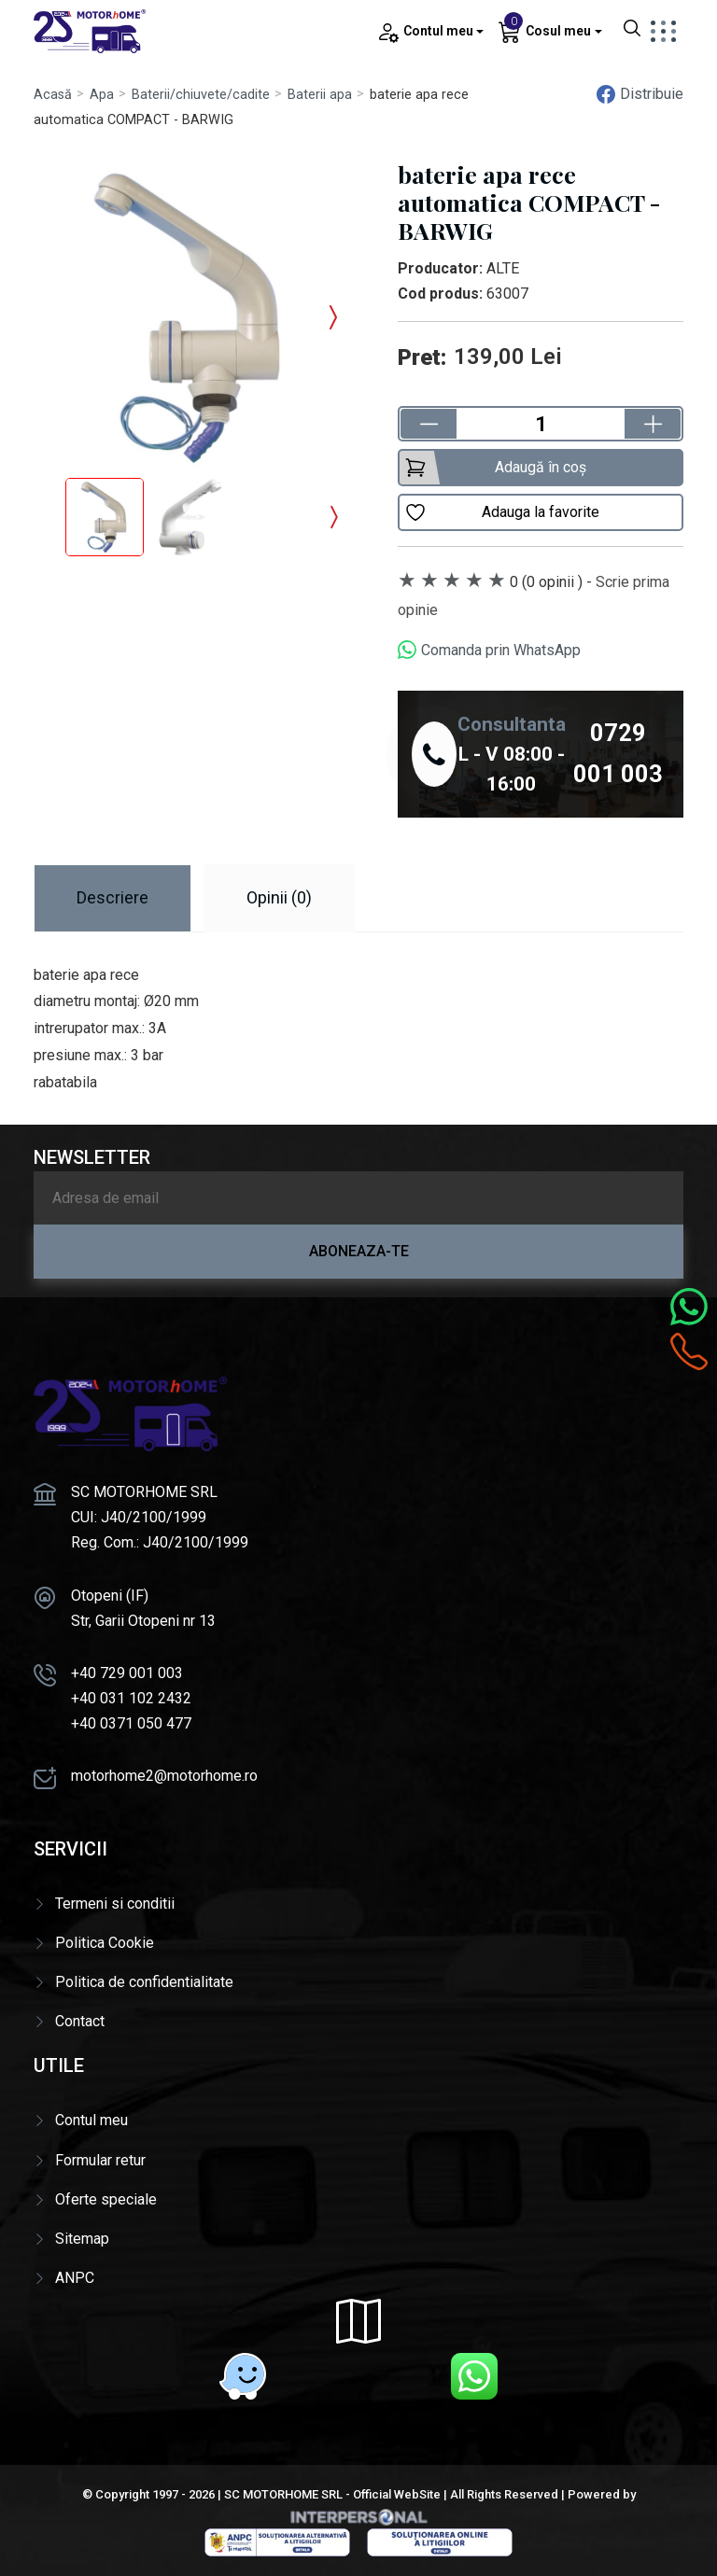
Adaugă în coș (495, 467)
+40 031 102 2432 (131, 1698)
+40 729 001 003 (127, 1673)
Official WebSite (397, 2494)
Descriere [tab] (112, 897)
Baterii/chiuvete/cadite (201, 95)
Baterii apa (320, 95)
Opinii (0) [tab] (279, 897)
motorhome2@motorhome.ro (164, 1776)
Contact (80, 2021)
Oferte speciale (106, 2199)
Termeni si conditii (115, 1903)
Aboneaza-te (359, 1251)
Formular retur (100, 2160)
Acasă (53, 95)
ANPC (74, 2278)
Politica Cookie (104, 1943)
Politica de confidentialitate (144, 1982)
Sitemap (82, 2238)
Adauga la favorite (501, 512)
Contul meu (91, 2120)
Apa (102, 95)
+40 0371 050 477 (131, 1723)
